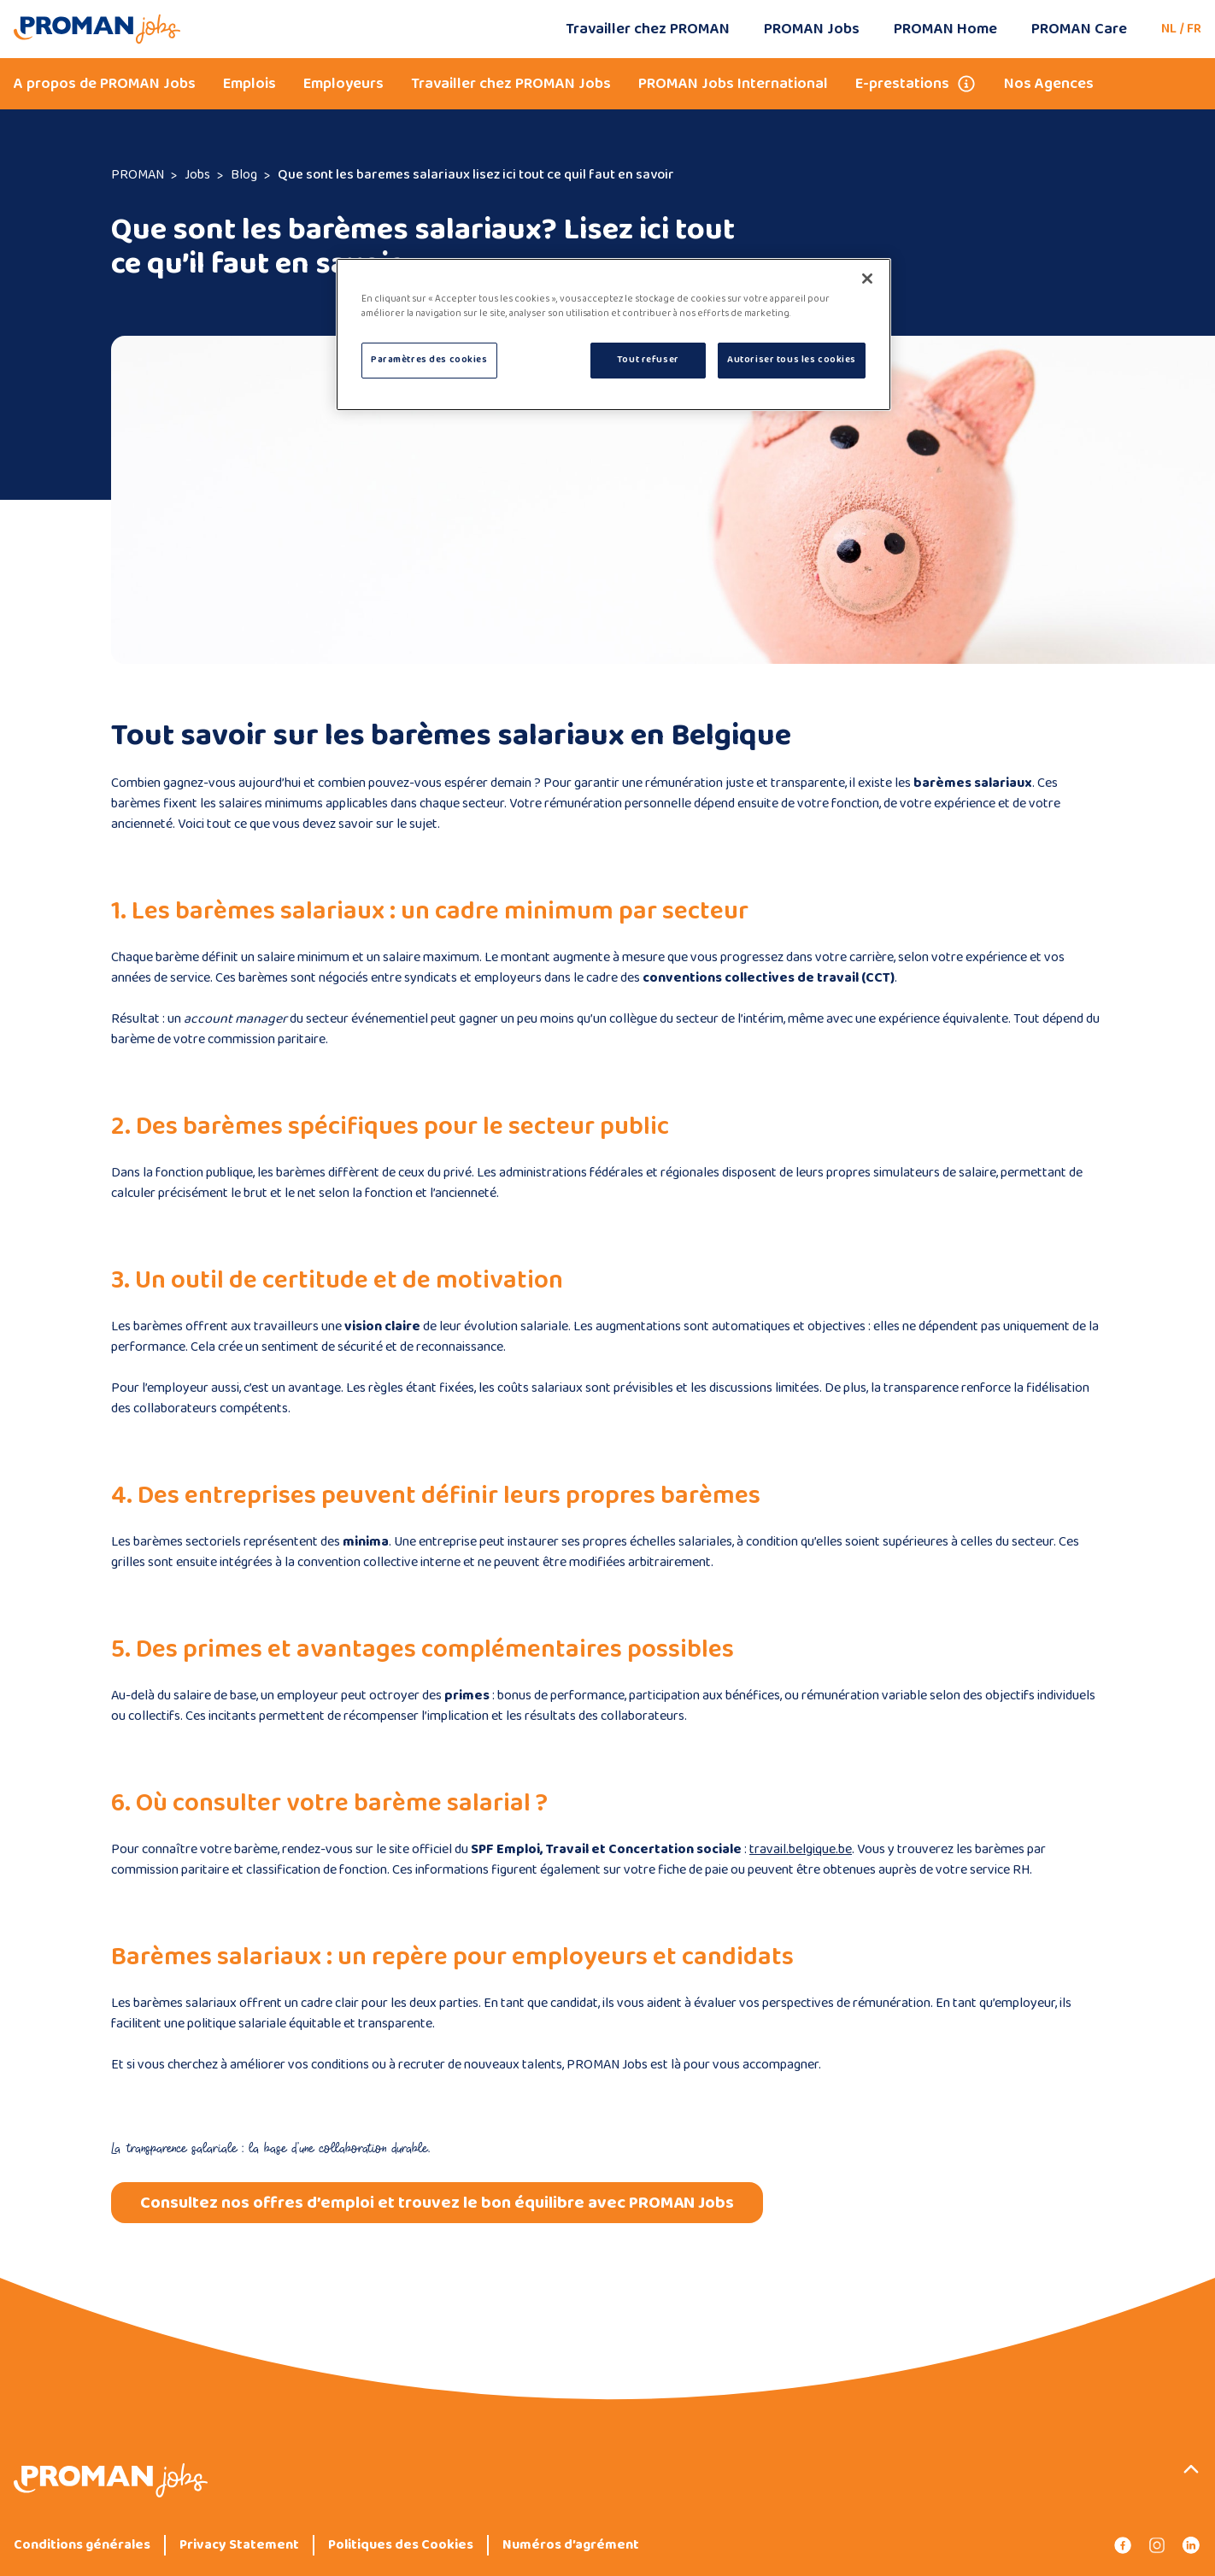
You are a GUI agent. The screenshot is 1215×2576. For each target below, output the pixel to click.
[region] (613, 334)
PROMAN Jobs (812, 29)
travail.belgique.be (800, 1849)
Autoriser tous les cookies (791, 359)
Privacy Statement (239, 2545)
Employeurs (343, 84)
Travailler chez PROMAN (648, 29)
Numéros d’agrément (570, 2545)
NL (1169, 28)
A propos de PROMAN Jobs (105, 84)
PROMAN (137, 174)
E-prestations (902, 84)
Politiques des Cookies (400, 2545)
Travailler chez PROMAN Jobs (511, 84)
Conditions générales (82, 2545)
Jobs (197, 174)
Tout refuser (648, 359)
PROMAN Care (1079, 29)
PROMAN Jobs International (733, 84)
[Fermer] (867, 278)
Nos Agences (1049, 84)
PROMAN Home (945, 29)
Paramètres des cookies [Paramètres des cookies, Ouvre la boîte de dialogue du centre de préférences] (429, 359)
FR (1194, 28)
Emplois (249, 84)
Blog (244, 174)
